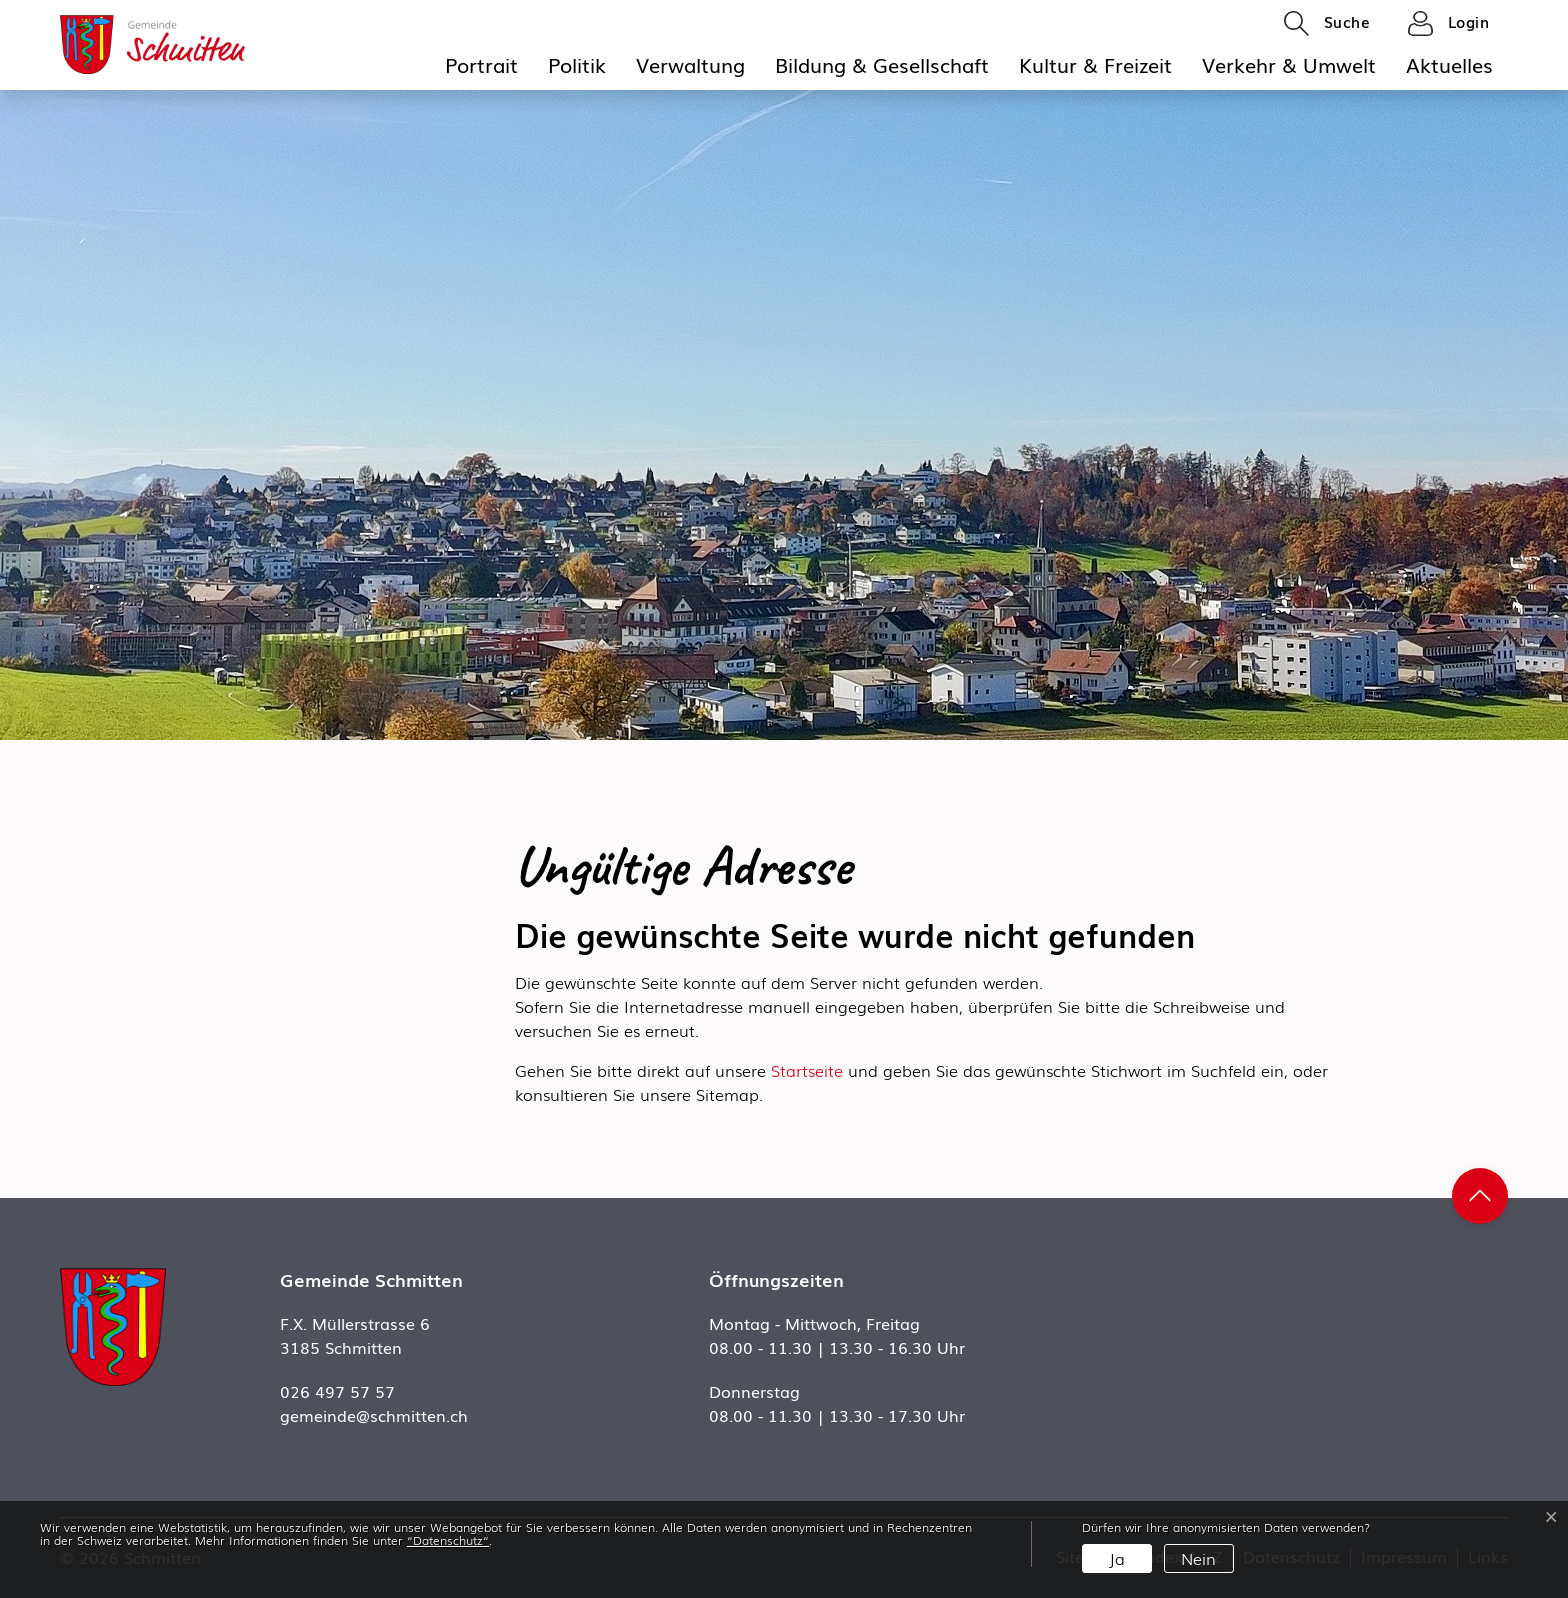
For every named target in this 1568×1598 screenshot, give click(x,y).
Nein (1198, 1558)
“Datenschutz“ (448, 1540)
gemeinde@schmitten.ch (374, 1415)
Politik (577, 64)
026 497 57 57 (337, 1391)
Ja (1117, 1558)
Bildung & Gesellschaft (882, 64)
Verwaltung (690, 64)
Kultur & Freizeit (1095, 64)
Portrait (481, 64)
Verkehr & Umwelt (1289, 64)
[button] (1327, 23)
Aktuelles (1449, 64)
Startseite (807, 1070)
